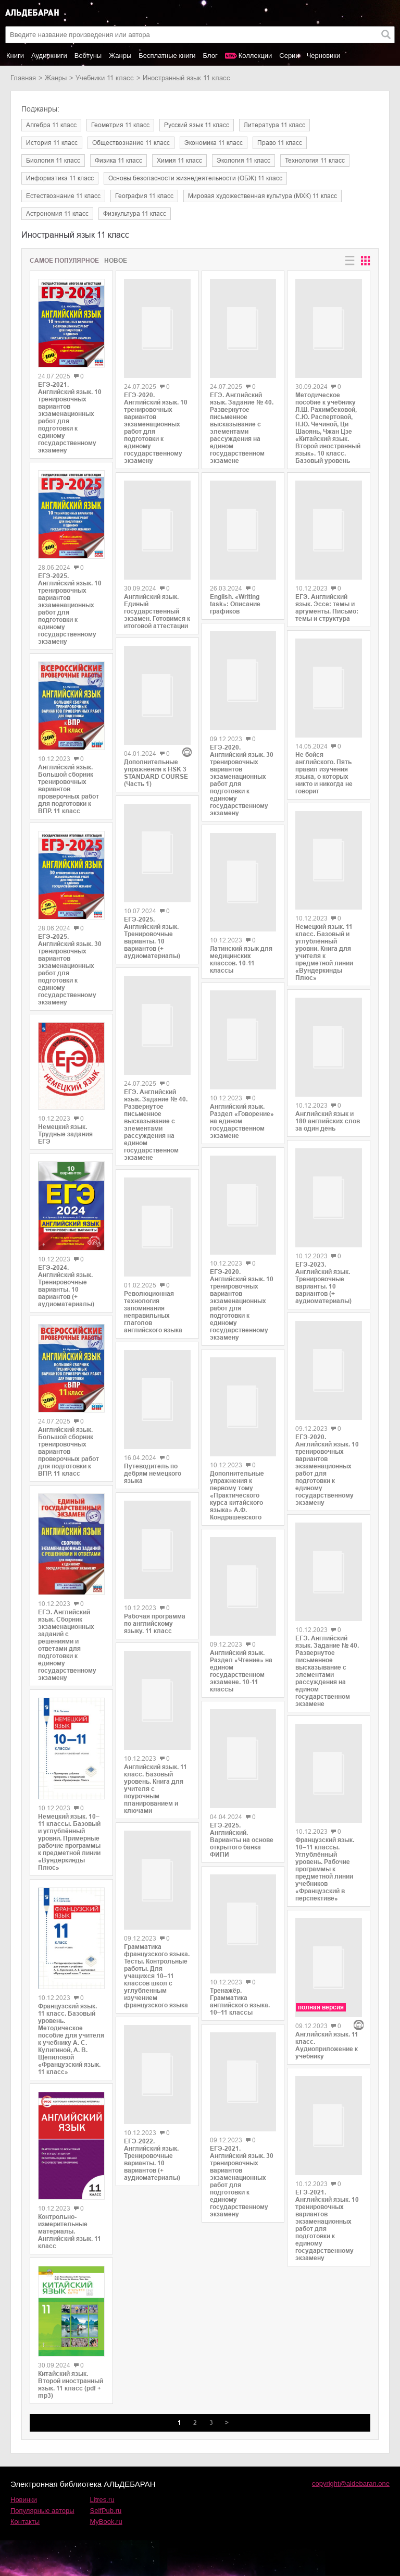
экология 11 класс (243, 160)
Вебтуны (88, 55)
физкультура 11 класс (134, 213)
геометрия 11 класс (120, 125)
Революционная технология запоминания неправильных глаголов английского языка (153, 1276)
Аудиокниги (49, 55)
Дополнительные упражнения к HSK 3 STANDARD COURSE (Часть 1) (156, 744)
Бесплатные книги (167, 55)
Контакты (25, 2521)
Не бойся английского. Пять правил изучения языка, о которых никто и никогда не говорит (324, 765)
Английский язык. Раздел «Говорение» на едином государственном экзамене (242, 1118)
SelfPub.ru (106, 2510)
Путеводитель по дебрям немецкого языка (152, 1434)
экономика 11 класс (213, 142)
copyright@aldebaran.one (351, 2483)
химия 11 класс (179, 160)
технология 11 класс (315, 160)
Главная (23, 78)
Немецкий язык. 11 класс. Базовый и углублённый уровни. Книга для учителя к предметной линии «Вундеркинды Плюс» (324, 947)
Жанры (120, 55)
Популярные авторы (42, 2510)
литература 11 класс (274, 125)
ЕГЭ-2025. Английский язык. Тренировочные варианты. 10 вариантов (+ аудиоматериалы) (152, 900)
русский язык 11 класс (196, 125)
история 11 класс (52, 142)
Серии (289, 55)
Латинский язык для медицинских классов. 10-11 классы (241, 949)
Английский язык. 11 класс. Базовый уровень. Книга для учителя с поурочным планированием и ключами (155, 1736)
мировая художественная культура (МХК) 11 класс (262, 196)
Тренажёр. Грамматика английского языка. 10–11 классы (240, 1996)
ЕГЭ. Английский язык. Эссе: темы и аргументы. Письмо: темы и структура (326, 604)
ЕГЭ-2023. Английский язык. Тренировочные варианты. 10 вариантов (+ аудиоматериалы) (323, 1263)
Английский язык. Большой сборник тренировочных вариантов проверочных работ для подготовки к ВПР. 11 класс (68, 789)
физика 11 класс (118, 160)
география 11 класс (144, 196)
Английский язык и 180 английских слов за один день (327, 1112)
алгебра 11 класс (51, 125)
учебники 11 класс (105, 78)
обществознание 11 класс (131, 142)
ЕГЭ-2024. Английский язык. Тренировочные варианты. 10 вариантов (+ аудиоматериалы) (66, 1286)
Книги (15, 55)
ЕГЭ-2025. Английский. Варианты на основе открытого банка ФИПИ (241, 1838)
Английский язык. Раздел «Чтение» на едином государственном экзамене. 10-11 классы (241, 1673)
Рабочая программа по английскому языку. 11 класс (154, 1579)
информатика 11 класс (60, 178)
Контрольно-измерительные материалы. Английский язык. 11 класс (69, 2231)
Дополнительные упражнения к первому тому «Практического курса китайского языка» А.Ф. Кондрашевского (237, 1489)
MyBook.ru (106, 2521)
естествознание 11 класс (63, 196)
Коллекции (255, 55)
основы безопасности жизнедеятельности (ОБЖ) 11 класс (195, 178)
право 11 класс (279, 142)
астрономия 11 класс (57, 213)
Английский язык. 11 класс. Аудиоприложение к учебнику (326, 1993)
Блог (210, 55)
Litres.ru (102, 2500)
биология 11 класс (53, 160)
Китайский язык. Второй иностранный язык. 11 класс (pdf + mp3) (70, 2384)
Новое (115, 260)
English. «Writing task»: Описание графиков (235, 616)
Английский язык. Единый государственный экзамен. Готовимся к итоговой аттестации (157, 615)
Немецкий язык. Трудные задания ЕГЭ (65, 1134)
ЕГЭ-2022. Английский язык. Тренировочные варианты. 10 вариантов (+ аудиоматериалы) (152, 2090)
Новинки (23, 2500)
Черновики (324, 55)
